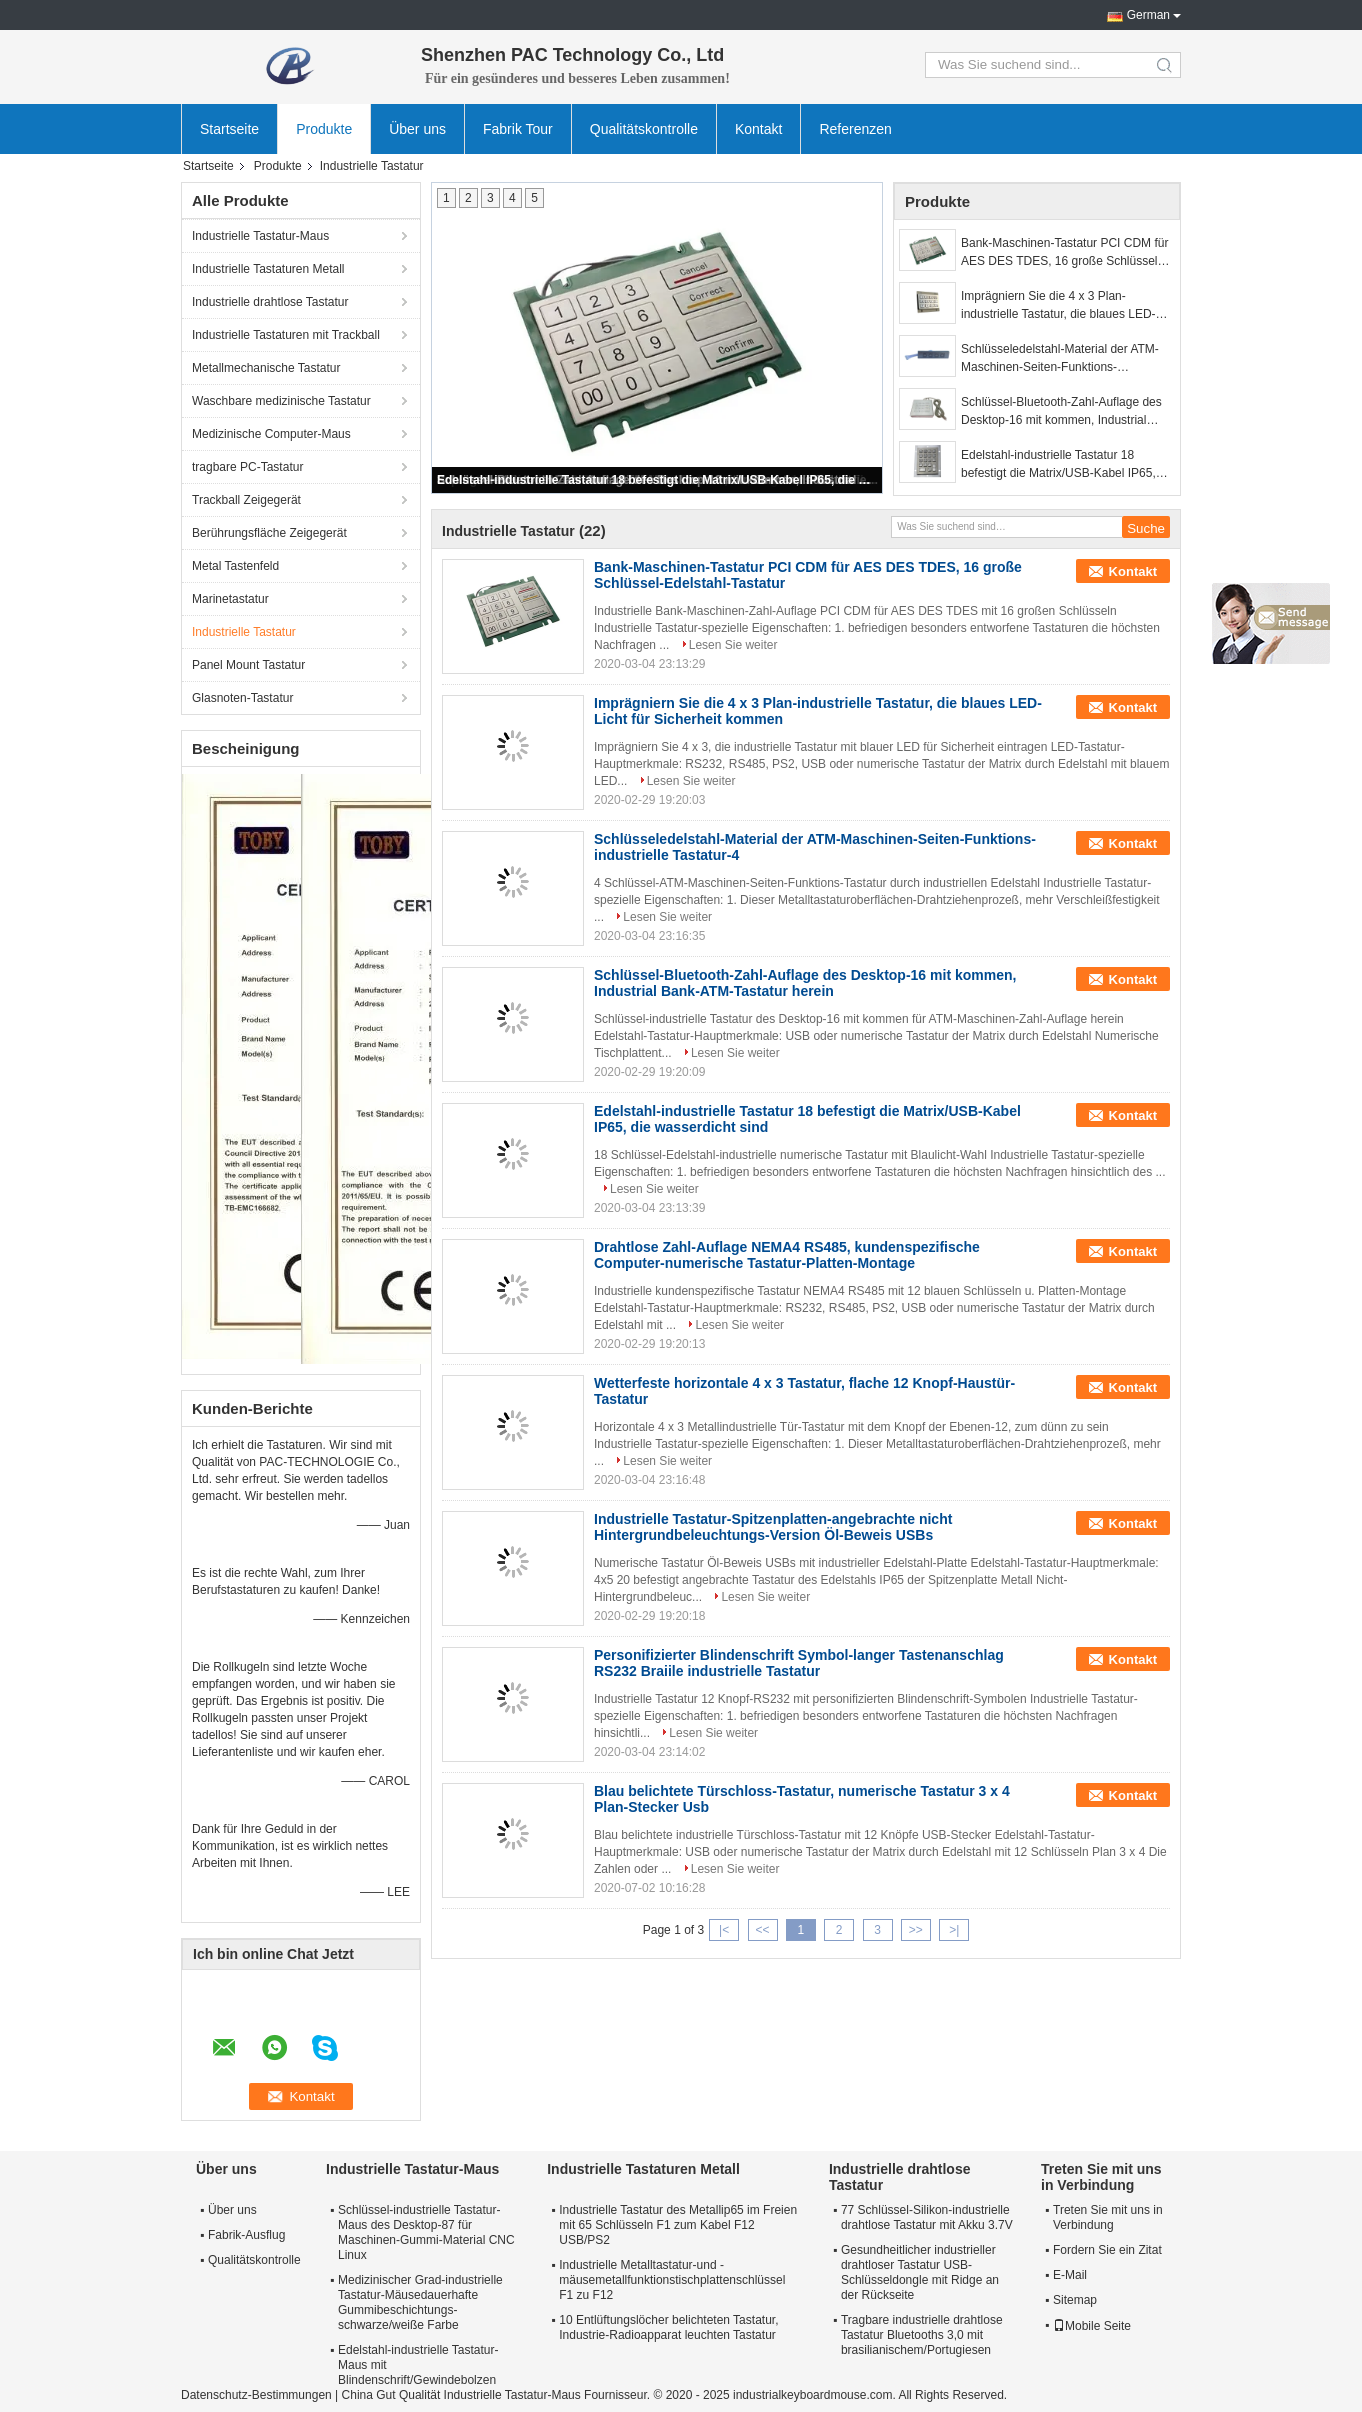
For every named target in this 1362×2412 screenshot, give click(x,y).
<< (762, 1930)
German (1148, 15)
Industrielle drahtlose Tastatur (270, 302)
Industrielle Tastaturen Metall (268, 269)
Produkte (324, 129)
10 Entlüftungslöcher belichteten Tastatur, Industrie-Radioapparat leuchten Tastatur (668, 2327)
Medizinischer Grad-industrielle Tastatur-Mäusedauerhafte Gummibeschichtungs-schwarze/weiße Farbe (420, 2302)
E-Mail (1070, 2275)
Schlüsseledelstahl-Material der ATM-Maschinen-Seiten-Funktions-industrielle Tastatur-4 (1060, 359)
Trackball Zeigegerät (246, 500)
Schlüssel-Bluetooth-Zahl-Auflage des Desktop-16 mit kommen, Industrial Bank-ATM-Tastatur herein (1061, 412)
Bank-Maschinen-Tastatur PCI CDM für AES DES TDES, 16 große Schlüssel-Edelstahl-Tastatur (1064, 253)
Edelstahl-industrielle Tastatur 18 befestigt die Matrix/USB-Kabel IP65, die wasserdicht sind (658, 480)
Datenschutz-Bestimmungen (256, 2395)
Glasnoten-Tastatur (242, 698)
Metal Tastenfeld (235, 566)
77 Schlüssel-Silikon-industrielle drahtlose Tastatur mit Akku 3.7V (927, 2217)
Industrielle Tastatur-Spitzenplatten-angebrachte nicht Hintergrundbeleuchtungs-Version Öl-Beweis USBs (773, 1527)
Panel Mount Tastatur (248, 665)
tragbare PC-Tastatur (247, 467)
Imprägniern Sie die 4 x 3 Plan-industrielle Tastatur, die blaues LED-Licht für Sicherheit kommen (1058, 306)
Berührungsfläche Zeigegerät (269, 533)
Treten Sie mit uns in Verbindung (1108, 2217)
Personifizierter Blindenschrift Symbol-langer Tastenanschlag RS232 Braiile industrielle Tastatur (799, 1663)
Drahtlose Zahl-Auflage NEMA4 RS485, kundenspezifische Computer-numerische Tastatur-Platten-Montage (787, 1255)
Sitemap (1075, 2300)
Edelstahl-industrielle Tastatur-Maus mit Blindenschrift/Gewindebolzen (418, 2365)
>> (916, 1930)
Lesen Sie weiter (733, 645)
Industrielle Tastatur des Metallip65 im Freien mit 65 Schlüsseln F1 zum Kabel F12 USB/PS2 (678, 2225)
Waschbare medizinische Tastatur (281, 401)
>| (954, 1930)
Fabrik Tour (518, 129)
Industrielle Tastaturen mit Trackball (286, 335)
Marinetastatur (230, 599)
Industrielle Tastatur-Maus (260, 236)
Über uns (417, 129)
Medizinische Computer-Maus (271, 434)
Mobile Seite (1092, 2326)
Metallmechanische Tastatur (266, 368)
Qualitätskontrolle (644, 129)
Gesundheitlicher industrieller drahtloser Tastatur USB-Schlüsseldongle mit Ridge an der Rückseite (920, 2272)
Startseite (229, 129)
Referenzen (855, 129)
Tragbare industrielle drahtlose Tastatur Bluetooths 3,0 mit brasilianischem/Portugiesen (922, 2335)
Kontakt (758, 129)
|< (724, 1930)
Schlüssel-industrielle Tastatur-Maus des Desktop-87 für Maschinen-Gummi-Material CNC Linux (426, 2232)
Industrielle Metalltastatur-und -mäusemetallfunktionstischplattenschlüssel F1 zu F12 (672, 2280)
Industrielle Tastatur (244, 632)
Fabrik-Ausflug (246, 2235)
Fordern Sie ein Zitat (1107, 2250)
